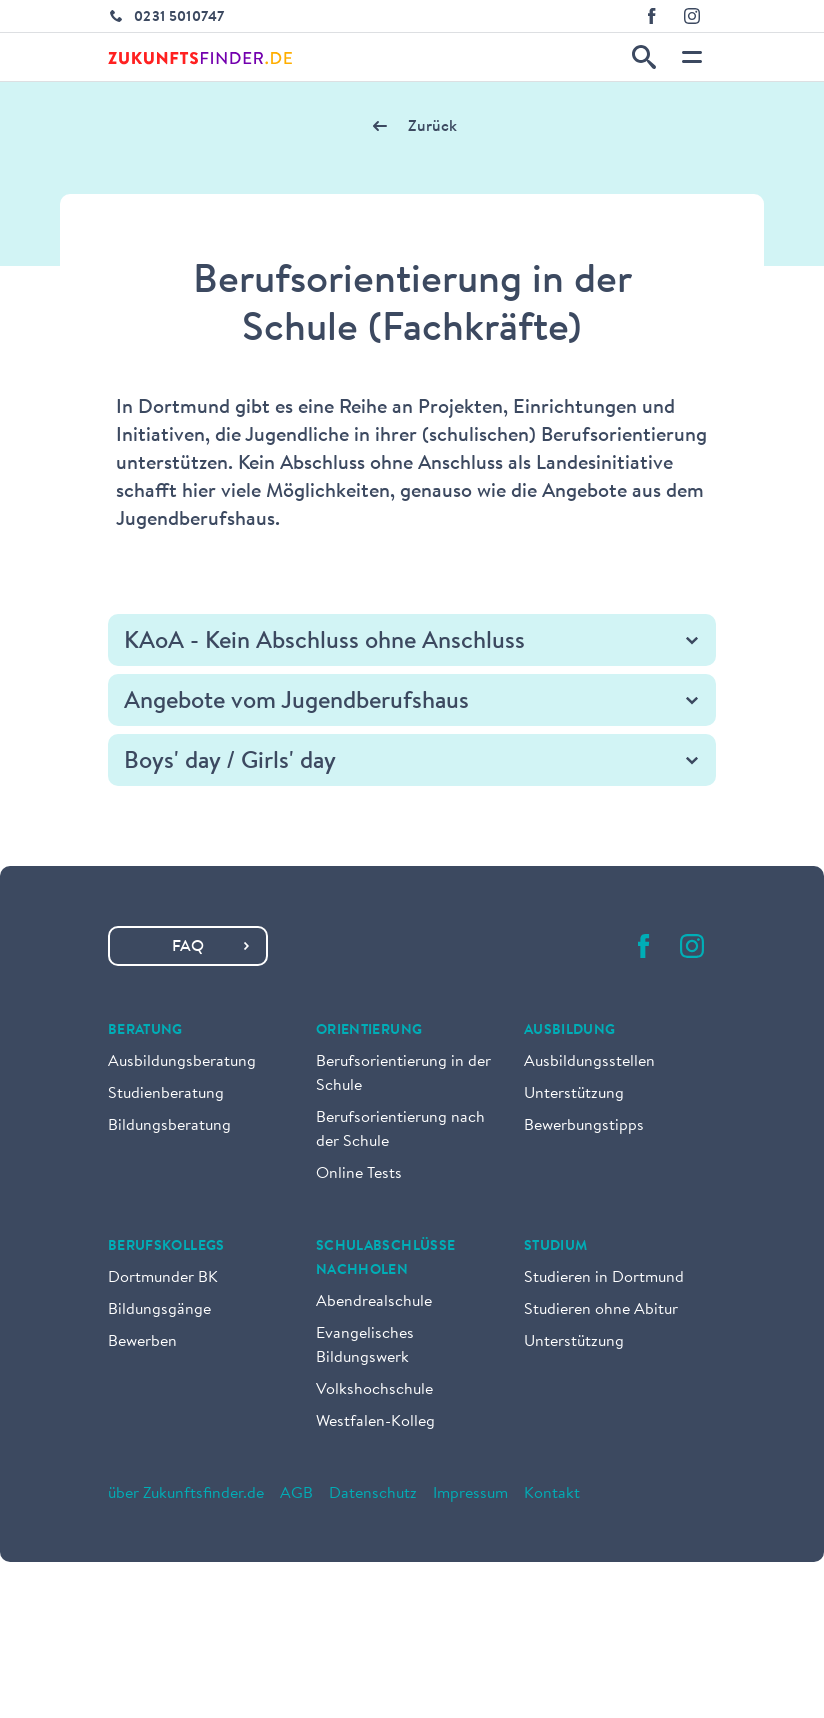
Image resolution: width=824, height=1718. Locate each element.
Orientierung (369, 1031)
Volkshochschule (374, 1390)
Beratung (145, 1031)
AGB (296, 1494)
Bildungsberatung (169, 1126)
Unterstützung (574, 1094)
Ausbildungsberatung (182, 1062)
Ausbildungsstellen (589, 1062)
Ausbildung (570, 1031)
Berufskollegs (166, 1247)
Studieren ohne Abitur (601, 1310)
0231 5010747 (179, 18)
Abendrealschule (374, 1302)
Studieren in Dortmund (604, 1278)
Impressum (470, 1494)
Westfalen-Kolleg (375, 1422)
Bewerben (142, 1342)
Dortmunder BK (163, 1278)
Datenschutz (373, 1494)
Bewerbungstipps (584, 1126)
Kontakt (552, 1494)
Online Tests (359, 1174)
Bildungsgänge (159, 1310)
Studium (555, 1247)
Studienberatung (166, 1094)
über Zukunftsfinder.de (186, 1494)
